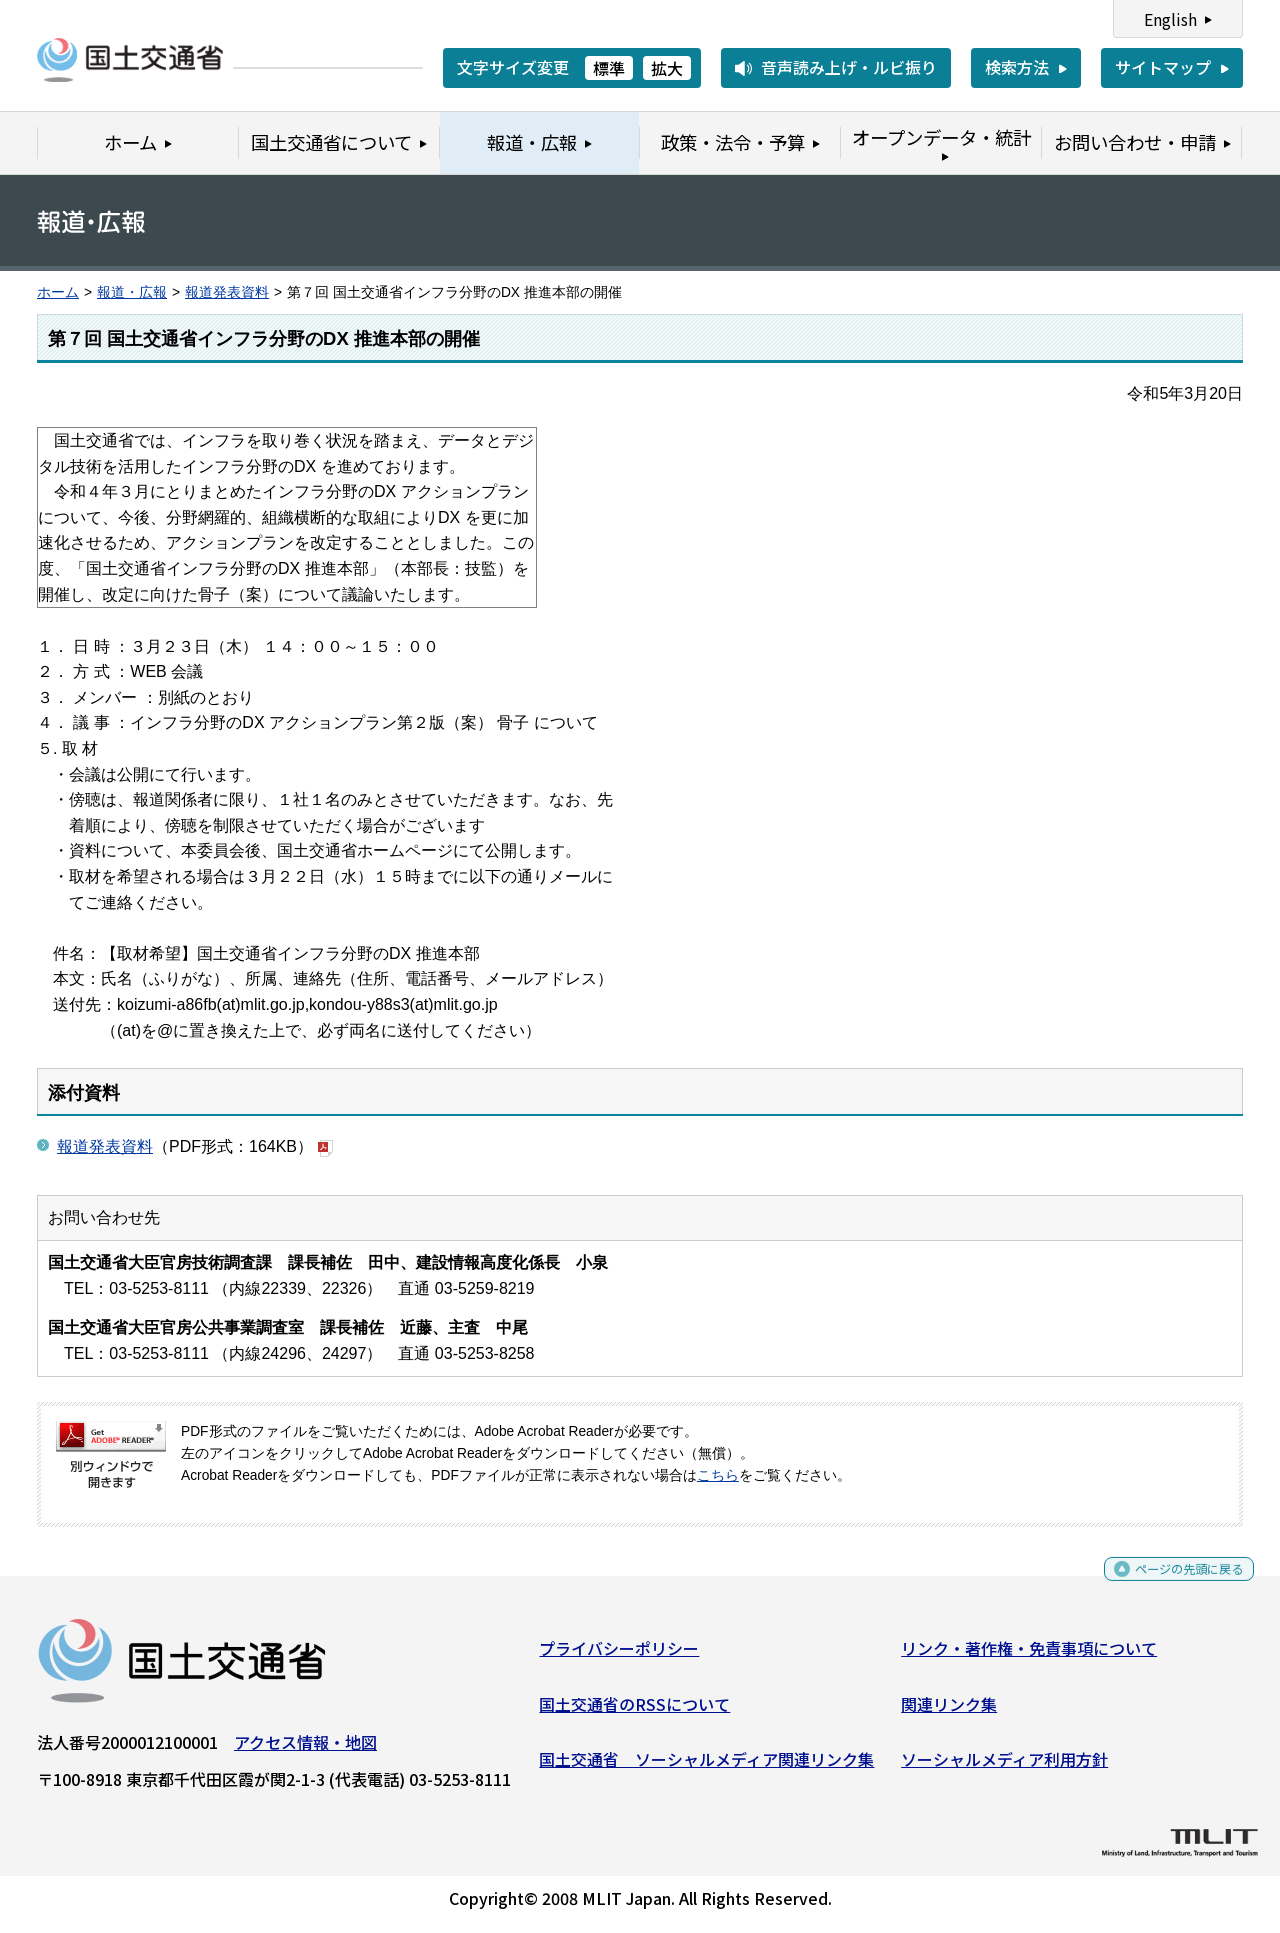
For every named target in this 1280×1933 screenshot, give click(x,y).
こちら (718, 1475)
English (1170, 19)
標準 (609, 68)
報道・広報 (132, 292)
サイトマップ (1163, 67)
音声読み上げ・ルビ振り (849, 67)
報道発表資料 (227, 292)
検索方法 (1017, 67)
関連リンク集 (949, 1711)
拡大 (667, 68)
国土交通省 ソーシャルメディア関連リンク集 (706, 1767)
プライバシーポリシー (619, 1656)
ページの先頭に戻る (1172, 1583)
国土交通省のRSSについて (634, 1711)
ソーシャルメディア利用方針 (1004, 1767)
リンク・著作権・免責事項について (1029, 1656)
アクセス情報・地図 (305, 1750)
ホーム (58, 292)
